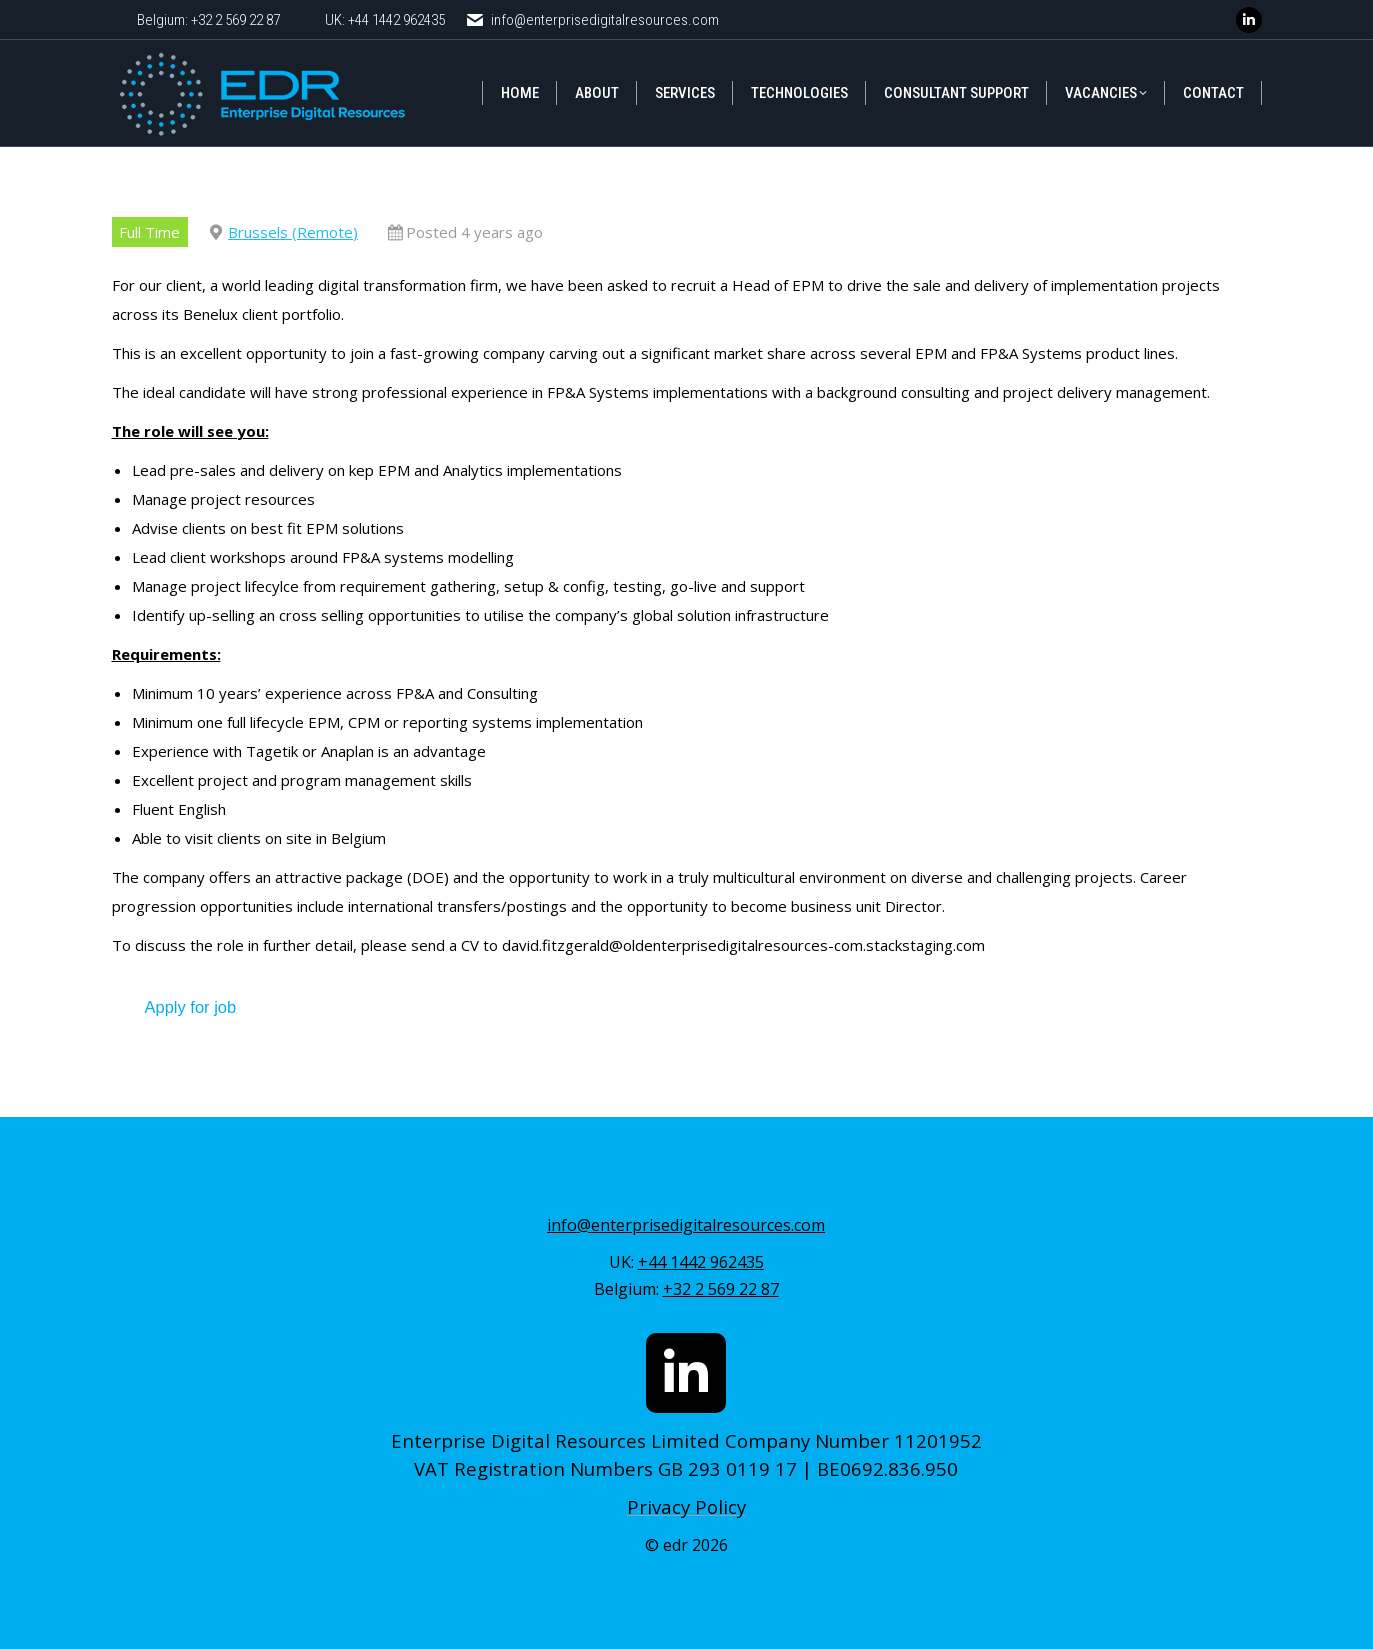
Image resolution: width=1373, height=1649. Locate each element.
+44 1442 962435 (701, 1262)
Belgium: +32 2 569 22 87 (208, 20)
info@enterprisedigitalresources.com (591, 20)
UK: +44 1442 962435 (385, 20)
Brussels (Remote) (293, 232)
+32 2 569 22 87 (721, 1289)
